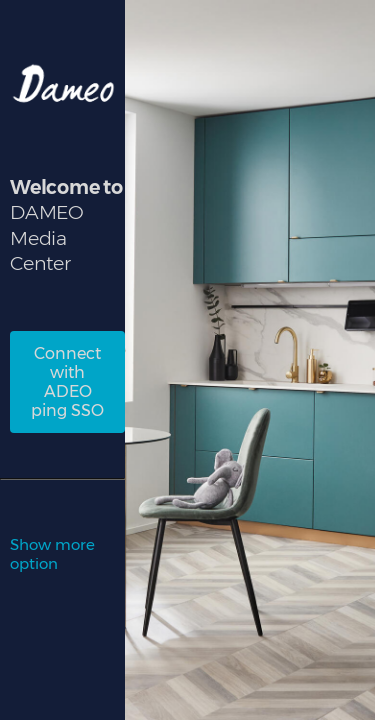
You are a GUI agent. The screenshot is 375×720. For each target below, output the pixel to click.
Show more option (52, 554)
